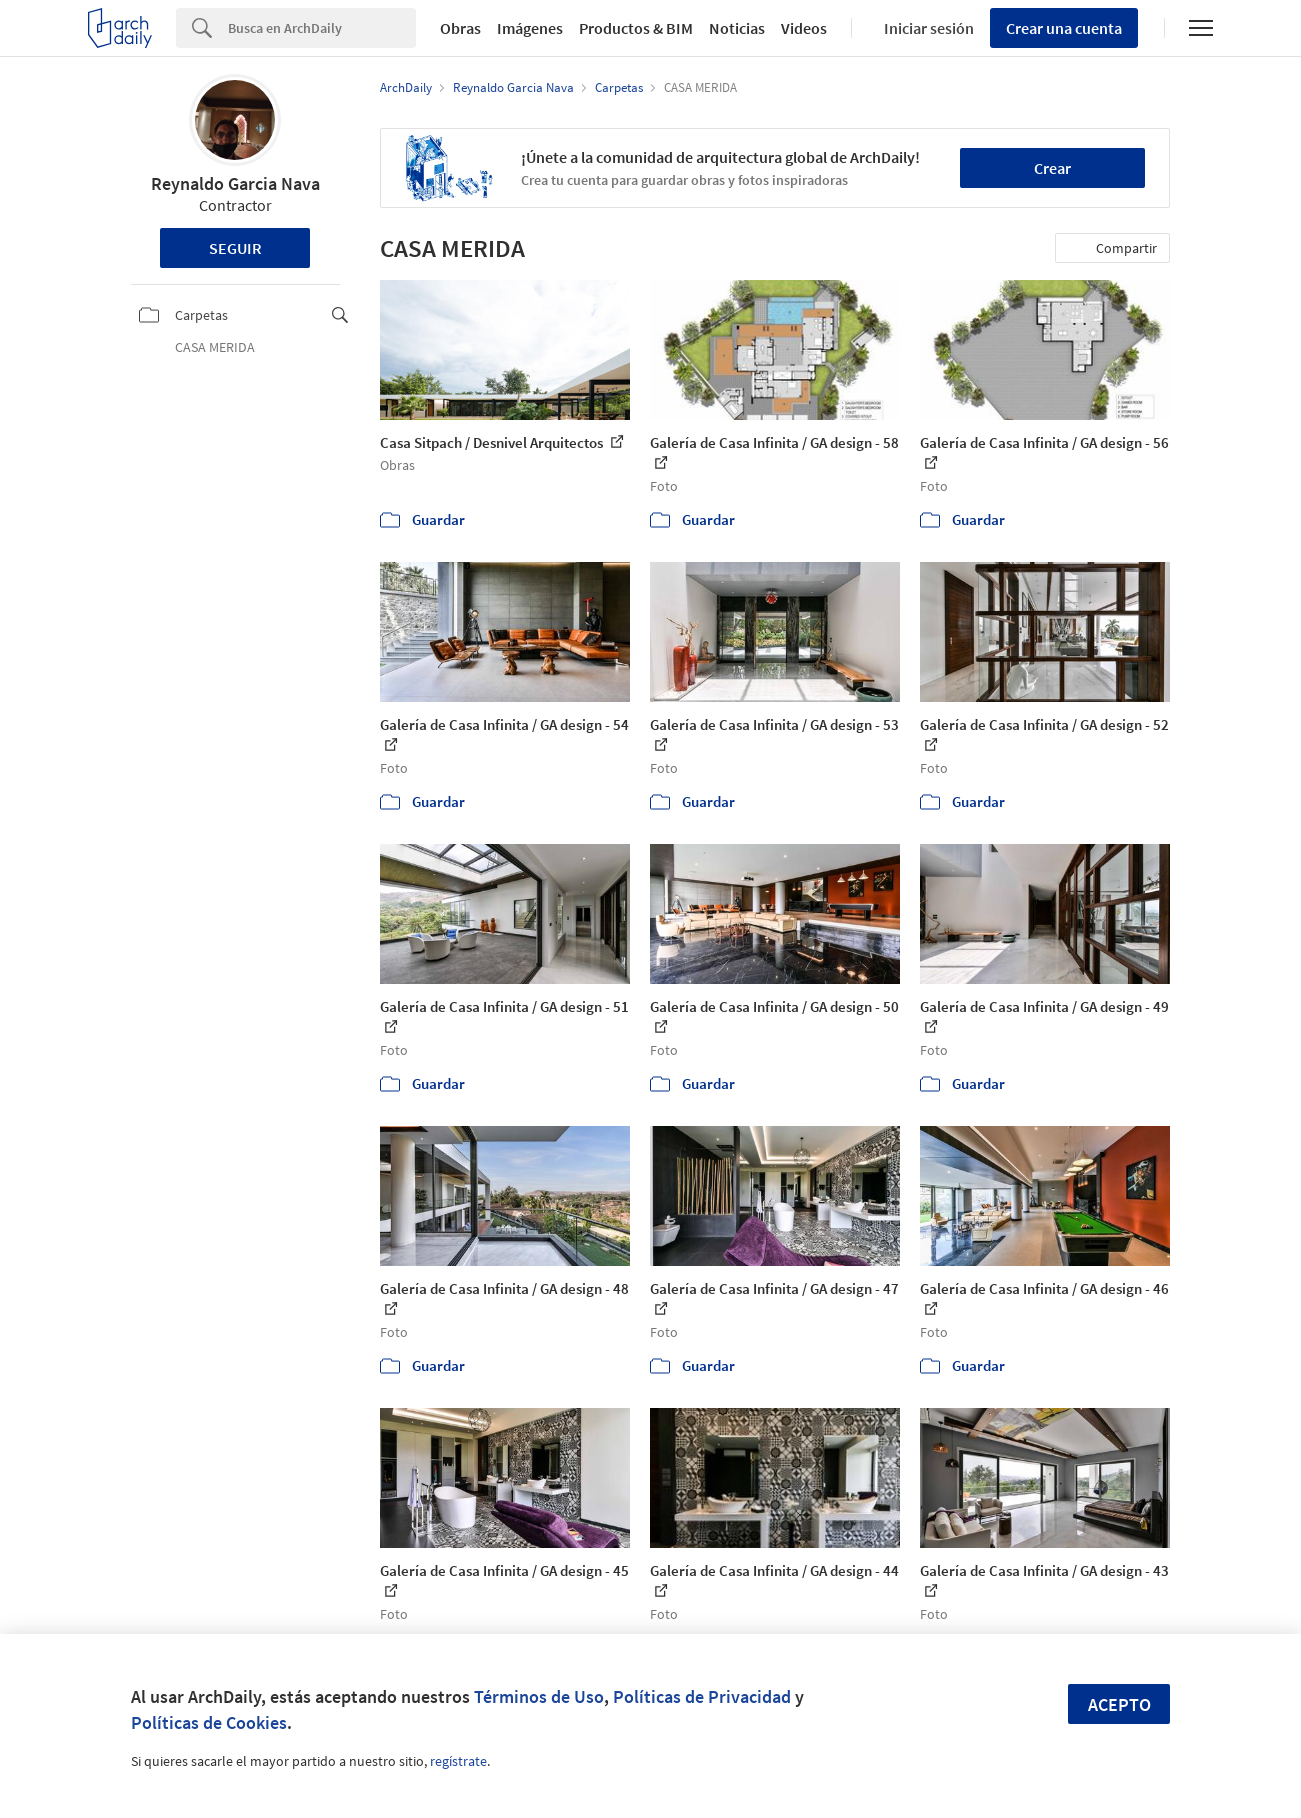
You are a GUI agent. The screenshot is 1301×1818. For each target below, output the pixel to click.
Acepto (1119, 1704)
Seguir (235, 248)
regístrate (458, 1761)
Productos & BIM (636, 28)
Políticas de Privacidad (702, 1696)
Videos (804, 28)
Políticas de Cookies (209, 1722)
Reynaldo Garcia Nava (235, 183)
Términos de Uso (539, 1696)
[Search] (322, 28)
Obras (460, 28)
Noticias (737, 28)
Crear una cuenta (1064, 28)
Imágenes (530, 28)
